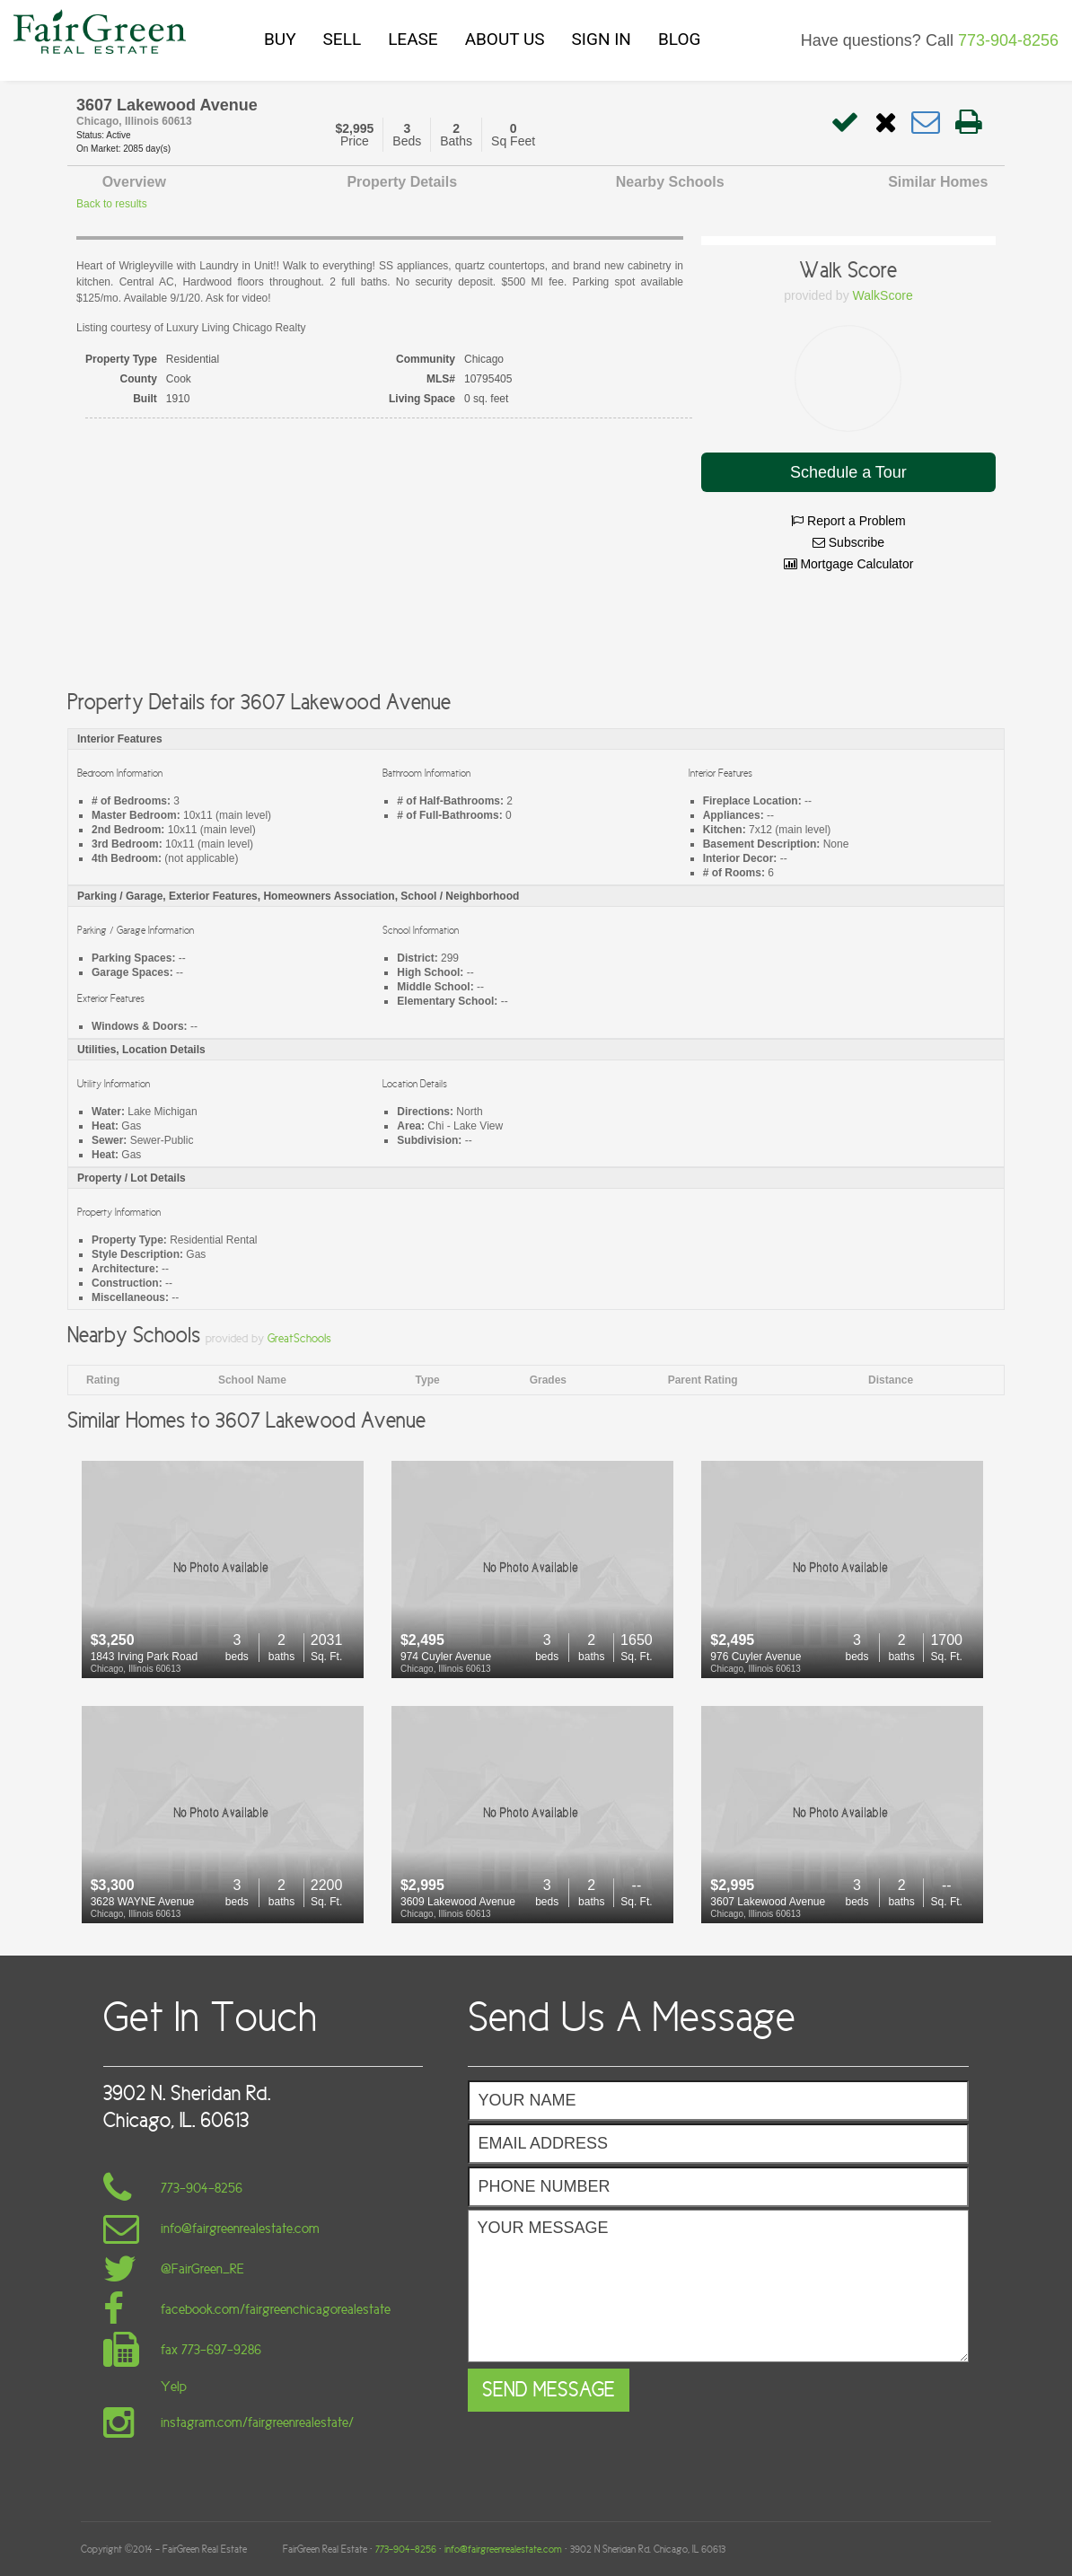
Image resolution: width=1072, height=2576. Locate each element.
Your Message (718, 2286)
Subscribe (848, 542)
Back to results (111, 204)
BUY (280, 39)
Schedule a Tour (848, 472)
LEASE (413, 39)
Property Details (402, 182)
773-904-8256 (1008, 40)
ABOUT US (505, 39)
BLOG (679, 39)
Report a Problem (848, 521)
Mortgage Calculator (849, 564)
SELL (342, 39)
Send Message (548, 2389)
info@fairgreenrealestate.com (503, 2549)
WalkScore (883, 295)
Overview (134, 182)
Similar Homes (938, 182)
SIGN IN (601, 39)
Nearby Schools (670, 182)
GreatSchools (299, 1338)
